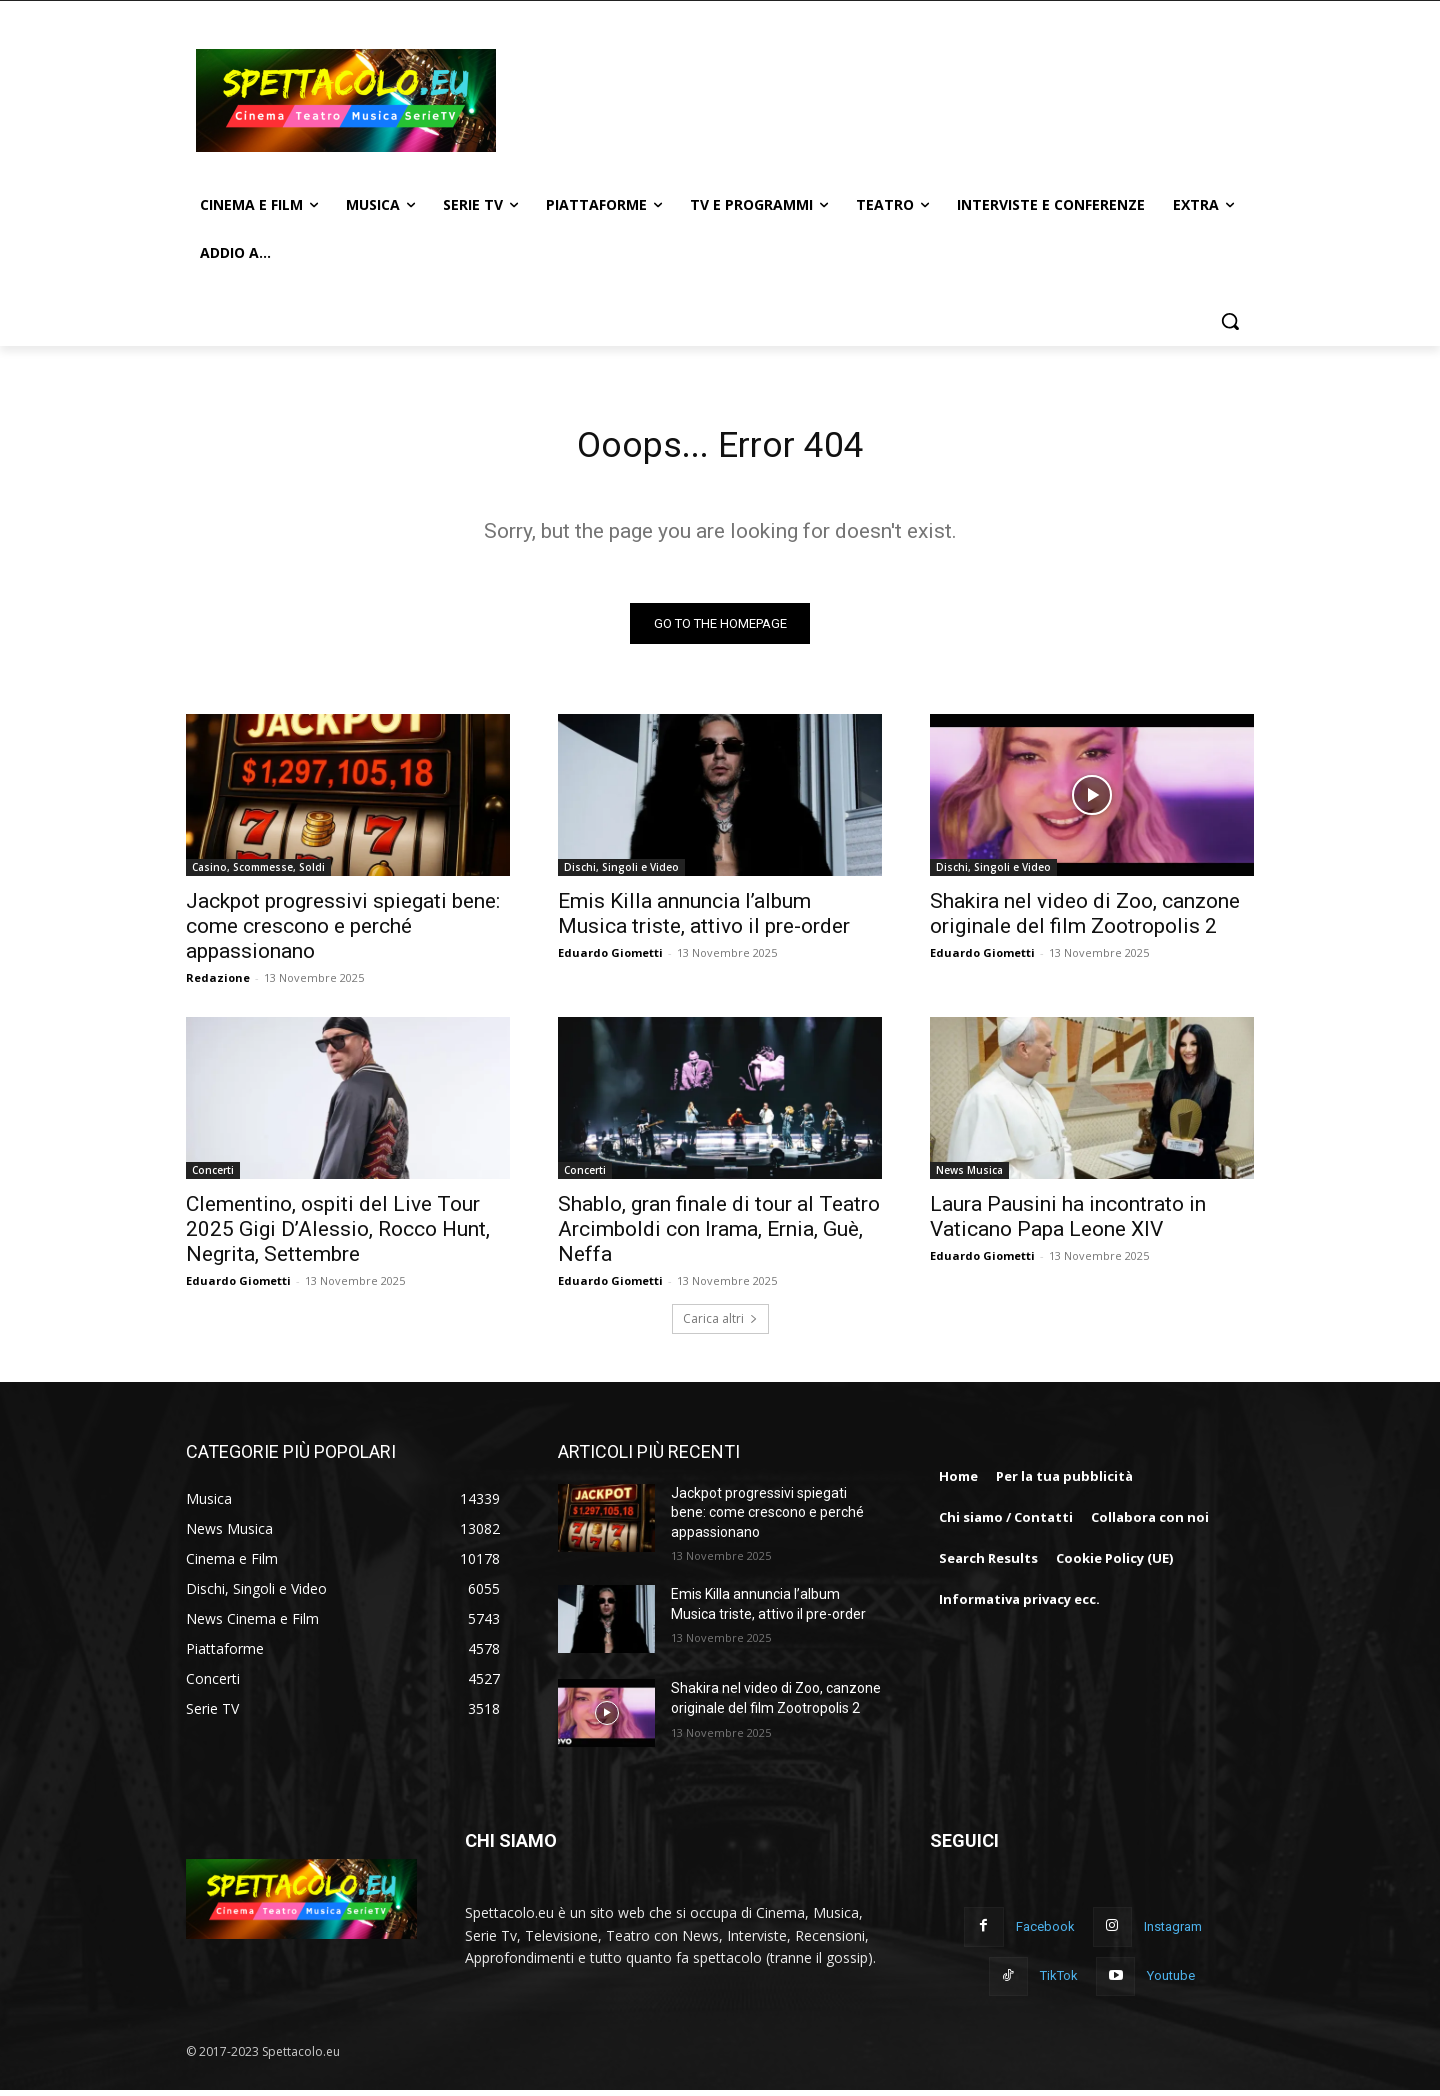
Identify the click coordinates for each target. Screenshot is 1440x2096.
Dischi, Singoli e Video (621, 873)
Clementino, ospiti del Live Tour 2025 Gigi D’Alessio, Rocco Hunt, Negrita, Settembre (338, 1235)
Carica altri (720, 1324)
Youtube (1171, 1982)
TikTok (1059, 1982)
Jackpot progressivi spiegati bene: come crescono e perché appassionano (343, 932)
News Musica (969, 1176)
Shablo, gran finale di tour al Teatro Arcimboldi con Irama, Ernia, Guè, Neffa (719, 1235)
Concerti (213, 1176)
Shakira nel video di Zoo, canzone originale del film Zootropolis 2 (1085, 919)
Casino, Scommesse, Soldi (258, 873)
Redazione (218, 983)
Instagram (1173, 1933)
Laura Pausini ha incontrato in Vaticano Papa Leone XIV (1068, 1222)
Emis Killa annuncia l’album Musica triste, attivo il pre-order (704, 919)
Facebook (1045, 1933)
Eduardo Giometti (610, 958)
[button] (1230, 321)
